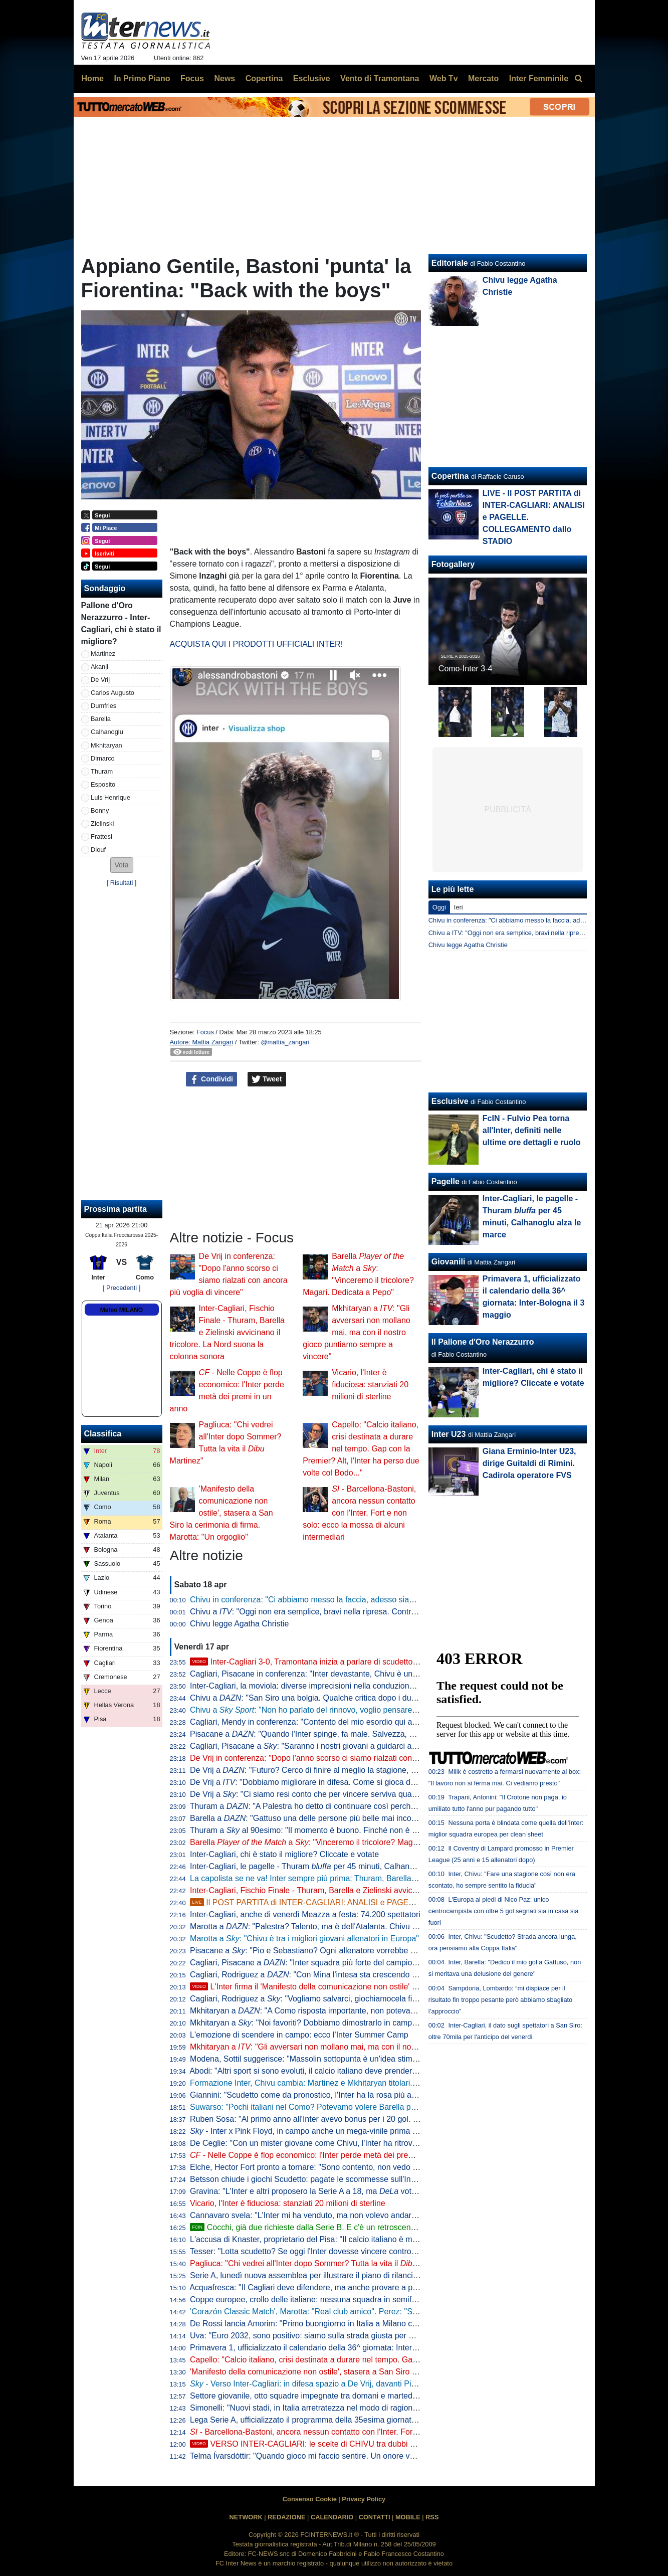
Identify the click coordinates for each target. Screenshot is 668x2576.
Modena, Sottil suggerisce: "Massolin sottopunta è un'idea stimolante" (313, 2059)
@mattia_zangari (285, 1042)
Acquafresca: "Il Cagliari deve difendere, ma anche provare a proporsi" (314, 2287)
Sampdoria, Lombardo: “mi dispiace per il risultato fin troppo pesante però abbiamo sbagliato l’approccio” (500, 1999)
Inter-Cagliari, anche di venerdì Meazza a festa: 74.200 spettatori (305, 1914)
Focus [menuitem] (192, 78)
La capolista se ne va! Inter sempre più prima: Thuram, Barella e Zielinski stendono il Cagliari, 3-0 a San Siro (382, 1878)
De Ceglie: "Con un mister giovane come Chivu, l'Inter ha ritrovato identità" (322, 2143)
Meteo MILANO (121, 1310)
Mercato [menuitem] (483, 78)
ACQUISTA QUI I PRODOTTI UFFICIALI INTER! (256, 644)
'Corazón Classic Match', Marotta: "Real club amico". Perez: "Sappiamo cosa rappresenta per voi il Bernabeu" (384, 2311)
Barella (101, 718)
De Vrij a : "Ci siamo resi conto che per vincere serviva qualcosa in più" (322, 1794)
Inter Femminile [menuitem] (538, 78)
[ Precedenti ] (121, 1288)
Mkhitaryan (106, 745)
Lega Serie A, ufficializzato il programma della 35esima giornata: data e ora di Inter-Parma (349, 2420)
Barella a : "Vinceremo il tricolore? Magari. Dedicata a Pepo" (339, 1842)
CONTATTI (374, 2517)
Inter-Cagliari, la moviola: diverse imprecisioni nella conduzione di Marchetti (324, 1686)
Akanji (99, 666)
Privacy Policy (363, 2499)
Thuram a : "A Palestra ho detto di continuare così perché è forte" (316, 1806)
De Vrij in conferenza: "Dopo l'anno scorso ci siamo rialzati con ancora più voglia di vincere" (352, 1758)
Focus (205, 1032)
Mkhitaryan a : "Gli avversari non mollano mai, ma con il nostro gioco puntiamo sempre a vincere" (356, 1332)
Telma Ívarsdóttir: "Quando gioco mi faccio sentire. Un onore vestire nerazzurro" (331, 2456)
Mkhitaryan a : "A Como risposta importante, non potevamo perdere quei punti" (340, 2010)
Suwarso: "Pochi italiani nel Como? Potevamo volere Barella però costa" (318, 2107)
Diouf (98, 849)
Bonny (100, 810)
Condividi (211, 1079)
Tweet (267, 1079)
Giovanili (448, 1261)
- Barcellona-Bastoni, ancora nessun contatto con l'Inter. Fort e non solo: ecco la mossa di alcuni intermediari (359, 1513)
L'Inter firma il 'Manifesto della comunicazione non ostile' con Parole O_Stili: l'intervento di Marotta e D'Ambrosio (398, 1986)
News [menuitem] (224, 78)
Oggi (439, 907)
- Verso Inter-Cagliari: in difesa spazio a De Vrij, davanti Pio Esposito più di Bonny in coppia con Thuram (382, 2383)
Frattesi (101, 836)
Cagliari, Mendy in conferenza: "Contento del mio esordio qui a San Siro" (319, 1722)
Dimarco (103, 758)
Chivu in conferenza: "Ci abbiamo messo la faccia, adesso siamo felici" (315, 1599)
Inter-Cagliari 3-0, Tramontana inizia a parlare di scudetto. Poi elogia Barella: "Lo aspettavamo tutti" (376, 1662)
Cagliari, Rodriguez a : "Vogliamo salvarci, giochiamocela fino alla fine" (322, 1998)
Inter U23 (448, 1434)
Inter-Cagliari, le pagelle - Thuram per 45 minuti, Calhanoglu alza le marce (332, 1866)
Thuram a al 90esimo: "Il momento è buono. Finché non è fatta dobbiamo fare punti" (347, 1830)
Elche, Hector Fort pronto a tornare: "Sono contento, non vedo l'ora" (310, 2167)
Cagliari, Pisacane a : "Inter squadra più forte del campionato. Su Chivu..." (332, 1962)
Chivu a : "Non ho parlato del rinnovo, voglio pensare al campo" (320, 1710)
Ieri (458, 907)
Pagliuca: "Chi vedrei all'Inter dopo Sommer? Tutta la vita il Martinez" (321, 2263)
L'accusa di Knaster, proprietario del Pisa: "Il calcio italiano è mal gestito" (318, 2239)
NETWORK (246, 2517)
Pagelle (445, 1181)
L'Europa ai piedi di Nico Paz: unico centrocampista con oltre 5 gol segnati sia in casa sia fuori (503, 1911)
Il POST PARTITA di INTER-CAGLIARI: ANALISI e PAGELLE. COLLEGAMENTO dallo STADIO (367, 1902)
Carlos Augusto (112, 692)
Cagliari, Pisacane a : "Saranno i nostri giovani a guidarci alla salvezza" (323, 1746)
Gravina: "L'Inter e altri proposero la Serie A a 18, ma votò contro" (316, 2191)
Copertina (450, 476)
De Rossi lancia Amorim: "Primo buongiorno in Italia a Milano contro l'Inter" (322, 2323)
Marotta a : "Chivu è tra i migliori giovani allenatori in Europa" (304, 1938)
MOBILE (407, 2517)
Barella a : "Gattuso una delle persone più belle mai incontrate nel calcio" (330, 1818)
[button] (121, 865)
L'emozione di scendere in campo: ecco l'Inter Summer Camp (299, 2035)
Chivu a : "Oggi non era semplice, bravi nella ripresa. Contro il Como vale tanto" (337, 1611)
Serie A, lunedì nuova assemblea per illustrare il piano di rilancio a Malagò (321, 2275)
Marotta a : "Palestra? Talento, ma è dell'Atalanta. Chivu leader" (313, 1926)
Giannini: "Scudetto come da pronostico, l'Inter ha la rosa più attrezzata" (317, 2095)
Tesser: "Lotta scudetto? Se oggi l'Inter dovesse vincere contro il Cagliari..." (323, 2251)
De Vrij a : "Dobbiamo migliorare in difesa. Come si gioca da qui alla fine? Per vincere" (349, 1782)
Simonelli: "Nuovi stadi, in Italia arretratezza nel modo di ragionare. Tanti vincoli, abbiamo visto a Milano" (374, 2408)
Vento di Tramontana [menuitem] (379, 78)
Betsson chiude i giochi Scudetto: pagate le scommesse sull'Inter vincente (321, 2179)
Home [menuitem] (93, 78)
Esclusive (450, 1101)
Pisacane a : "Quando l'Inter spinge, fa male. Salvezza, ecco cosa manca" (332, 1734)
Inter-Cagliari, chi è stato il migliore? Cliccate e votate (284, 1854)
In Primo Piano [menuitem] (142, 78)
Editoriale (449, 263)
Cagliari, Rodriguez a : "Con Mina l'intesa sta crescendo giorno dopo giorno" (336, 1974)
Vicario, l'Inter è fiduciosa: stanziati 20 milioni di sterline (370, 1384)
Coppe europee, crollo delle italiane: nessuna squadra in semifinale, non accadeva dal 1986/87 (358, 2299)
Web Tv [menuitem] (443, 78)
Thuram (102, 771)
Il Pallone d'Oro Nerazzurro (482, 1342)
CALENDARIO (332, 2517)
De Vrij (100, 679)
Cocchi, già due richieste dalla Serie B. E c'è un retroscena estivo (314, 2227)
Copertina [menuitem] (264, 78)
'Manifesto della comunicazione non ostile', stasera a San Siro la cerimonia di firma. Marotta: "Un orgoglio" (221, 1513)
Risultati (121, 882)
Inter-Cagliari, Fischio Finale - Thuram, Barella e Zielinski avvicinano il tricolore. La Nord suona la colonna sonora (227, 1332)
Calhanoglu (107, 731)
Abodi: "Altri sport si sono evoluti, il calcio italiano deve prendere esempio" (320, 2071)
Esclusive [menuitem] (311, 78)
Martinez (103, 653)
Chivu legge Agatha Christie (239, 1623)
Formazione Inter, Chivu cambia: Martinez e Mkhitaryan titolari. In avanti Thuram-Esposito (349, 2083)
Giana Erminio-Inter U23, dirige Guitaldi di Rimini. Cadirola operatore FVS (529, 1463)
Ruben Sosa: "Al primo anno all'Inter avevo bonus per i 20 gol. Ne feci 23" (321, 2119)
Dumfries (103, 705)
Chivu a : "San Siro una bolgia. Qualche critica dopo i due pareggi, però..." (332, 1698)
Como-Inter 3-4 (465, 668)
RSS (431, 2517)
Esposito (103, 784)
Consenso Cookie (310, 2499)
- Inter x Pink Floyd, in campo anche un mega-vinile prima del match (318, 2131)
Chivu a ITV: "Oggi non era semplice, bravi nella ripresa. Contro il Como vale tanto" (546, 933)
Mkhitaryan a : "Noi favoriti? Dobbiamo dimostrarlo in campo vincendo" (322, 2022)
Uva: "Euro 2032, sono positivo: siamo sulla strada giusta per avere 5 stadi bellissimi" (341, 2335)
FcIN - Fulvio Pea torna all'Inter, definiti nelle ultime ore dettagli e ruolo (532, 1130)
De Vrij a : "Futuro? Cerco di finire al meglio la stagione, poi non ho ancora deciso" (346, 1770)
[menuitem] (579, 79)
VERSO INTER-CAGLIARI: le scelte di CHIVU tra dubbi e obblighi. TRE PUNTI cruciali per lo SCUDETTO (388, 2444)
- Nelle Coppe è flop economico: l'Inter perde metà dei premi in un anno (323, 2155)
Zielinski (102, 823)
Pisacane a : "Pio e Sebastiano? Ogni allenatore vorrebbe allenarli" (315, 1950)
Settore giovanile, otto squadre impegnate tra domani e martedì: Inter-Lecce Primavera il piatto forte (367, 2395)
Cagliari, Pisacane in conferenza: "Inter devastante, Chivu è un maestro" (318, 1674)
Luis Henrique (110, 797)
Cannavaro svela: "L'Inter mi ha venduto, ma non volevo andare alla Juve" (321, 2215)
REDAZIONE (286, 2517)
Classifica (103, 1433)
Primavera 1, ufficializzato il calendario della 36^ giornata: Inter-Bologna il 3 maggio (337, 2347)
